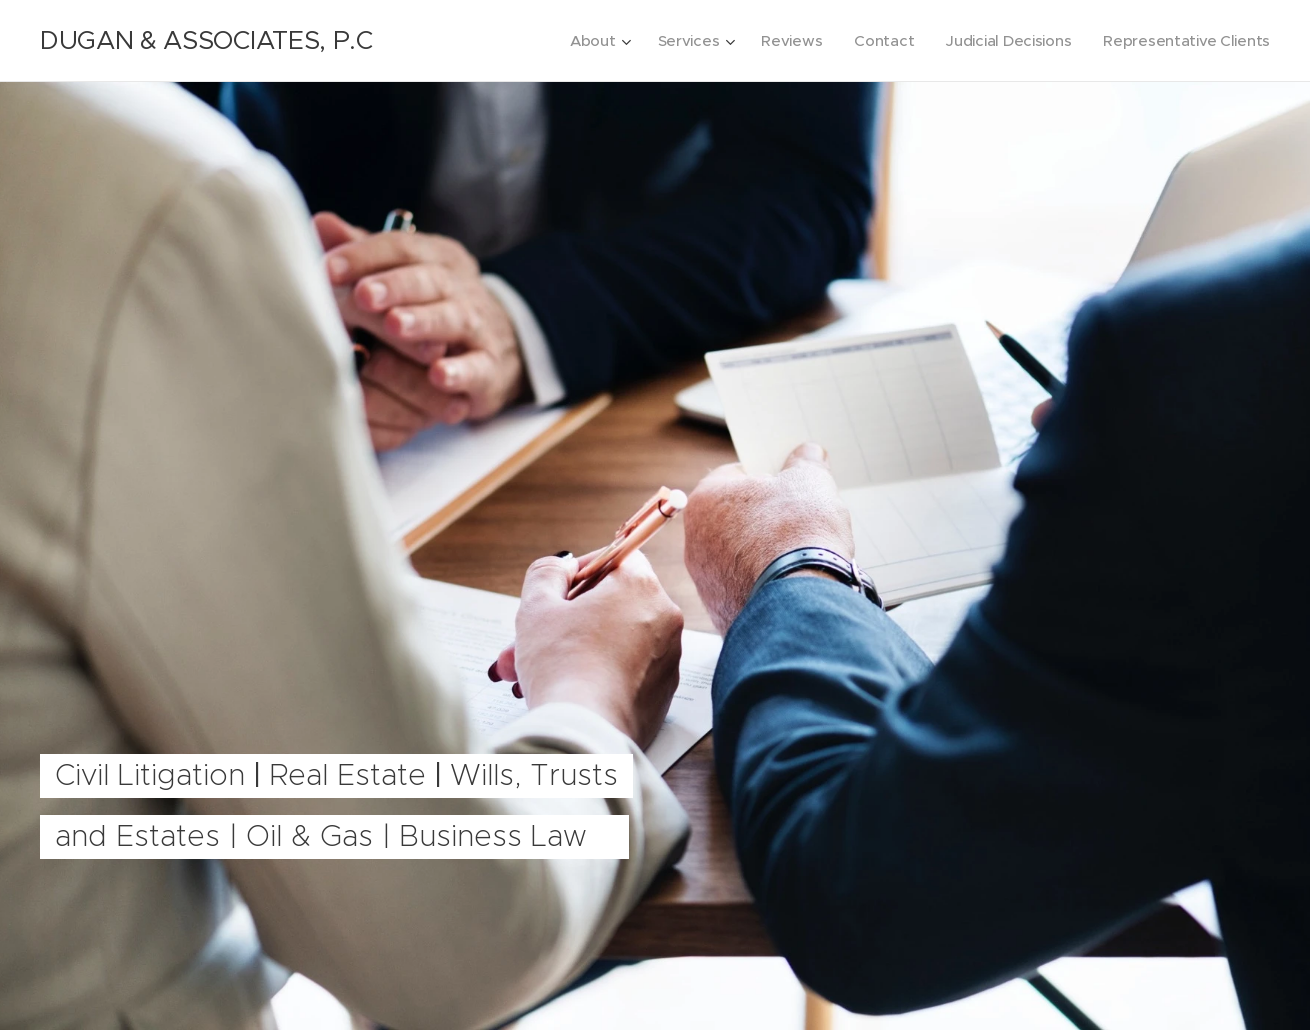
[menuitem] (585, 41)
